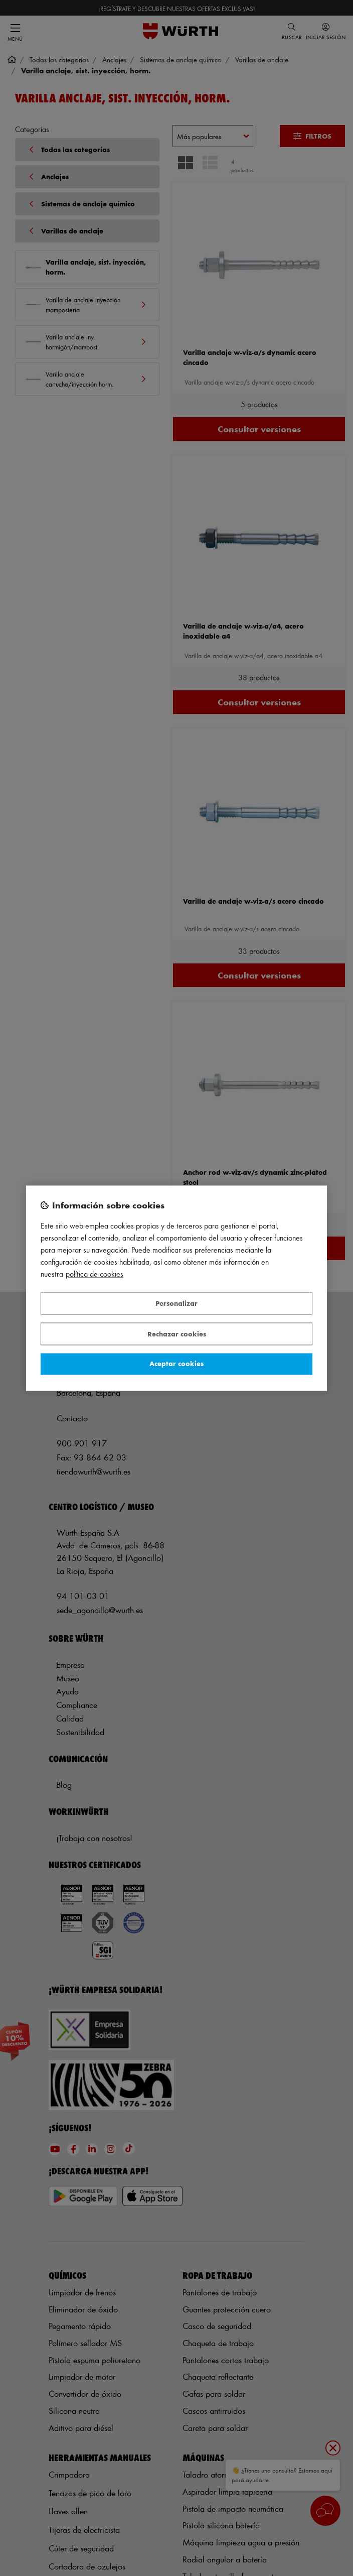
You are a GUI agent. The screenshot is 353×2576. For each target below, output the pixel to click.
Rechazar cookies (176, 1333)
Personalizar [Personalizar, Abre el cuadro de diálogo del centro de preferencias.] (176, 1303)
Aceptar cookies (176, 1364)
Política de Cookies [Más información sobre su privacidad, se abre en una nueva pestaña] (94, 1274)
